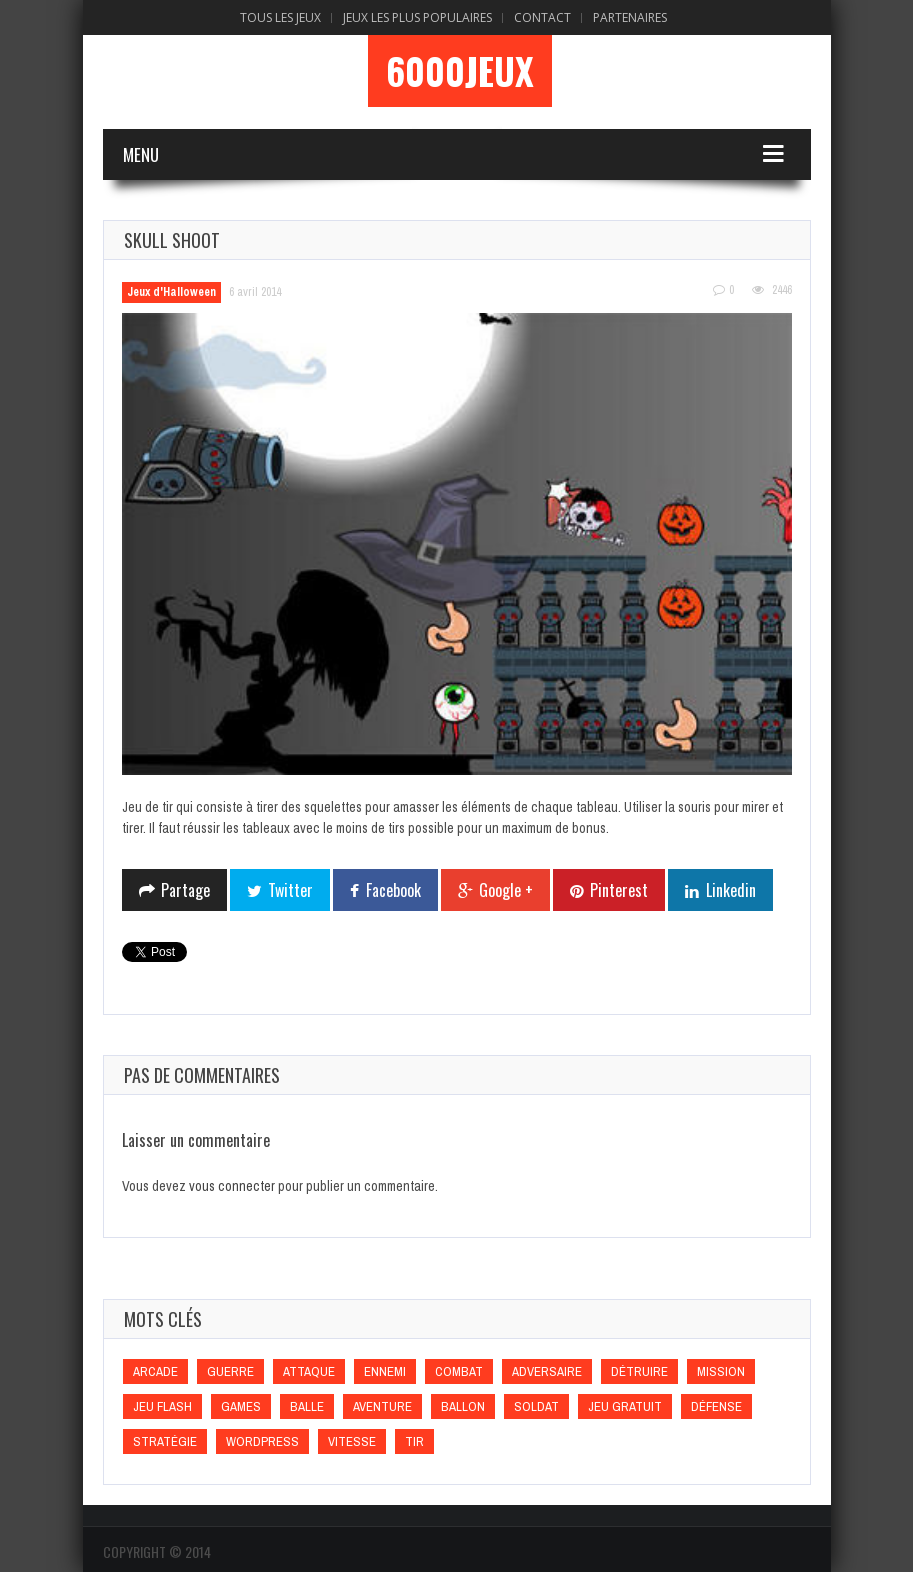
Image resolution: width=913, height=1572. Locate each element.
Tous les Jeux (280, 17)
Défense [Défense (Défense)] (716, 1406)
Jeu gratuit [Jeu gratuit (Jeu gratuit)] (625, 1406)
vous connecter (232, 1186)
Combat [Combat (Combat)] (459, 1371)
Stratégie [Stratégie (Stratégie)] (165, 1441)
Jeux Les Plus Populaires (417, 17)
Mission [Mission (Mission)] (721, 1371)
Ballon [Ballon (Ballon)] (463, 1406)
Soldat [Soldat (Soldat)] (536, 1406)
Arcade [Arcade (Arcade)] (155, 1371)
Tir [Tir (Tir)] (414, 1441)
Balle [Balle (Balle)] (307, 1406)
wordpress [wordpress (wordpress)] (262, 1441)
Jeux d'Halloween (171, 292)
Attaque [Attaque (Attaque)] (309, 1371)
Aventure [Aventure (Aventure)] (382, 1406)
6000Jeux (460, 71)
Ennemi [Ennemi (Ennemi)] (385, 1371)
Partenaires (630, 17)
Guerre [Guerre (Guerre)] (230, 1371)
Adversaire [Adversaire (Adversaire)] (547, 1371)
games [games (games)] (241, 1406)
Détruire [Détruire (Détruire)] (639, 1371)
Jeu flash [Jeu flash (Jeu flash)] (162, 1406)
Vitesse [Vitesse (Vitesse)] (352, 1441)
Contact (542, 17)
